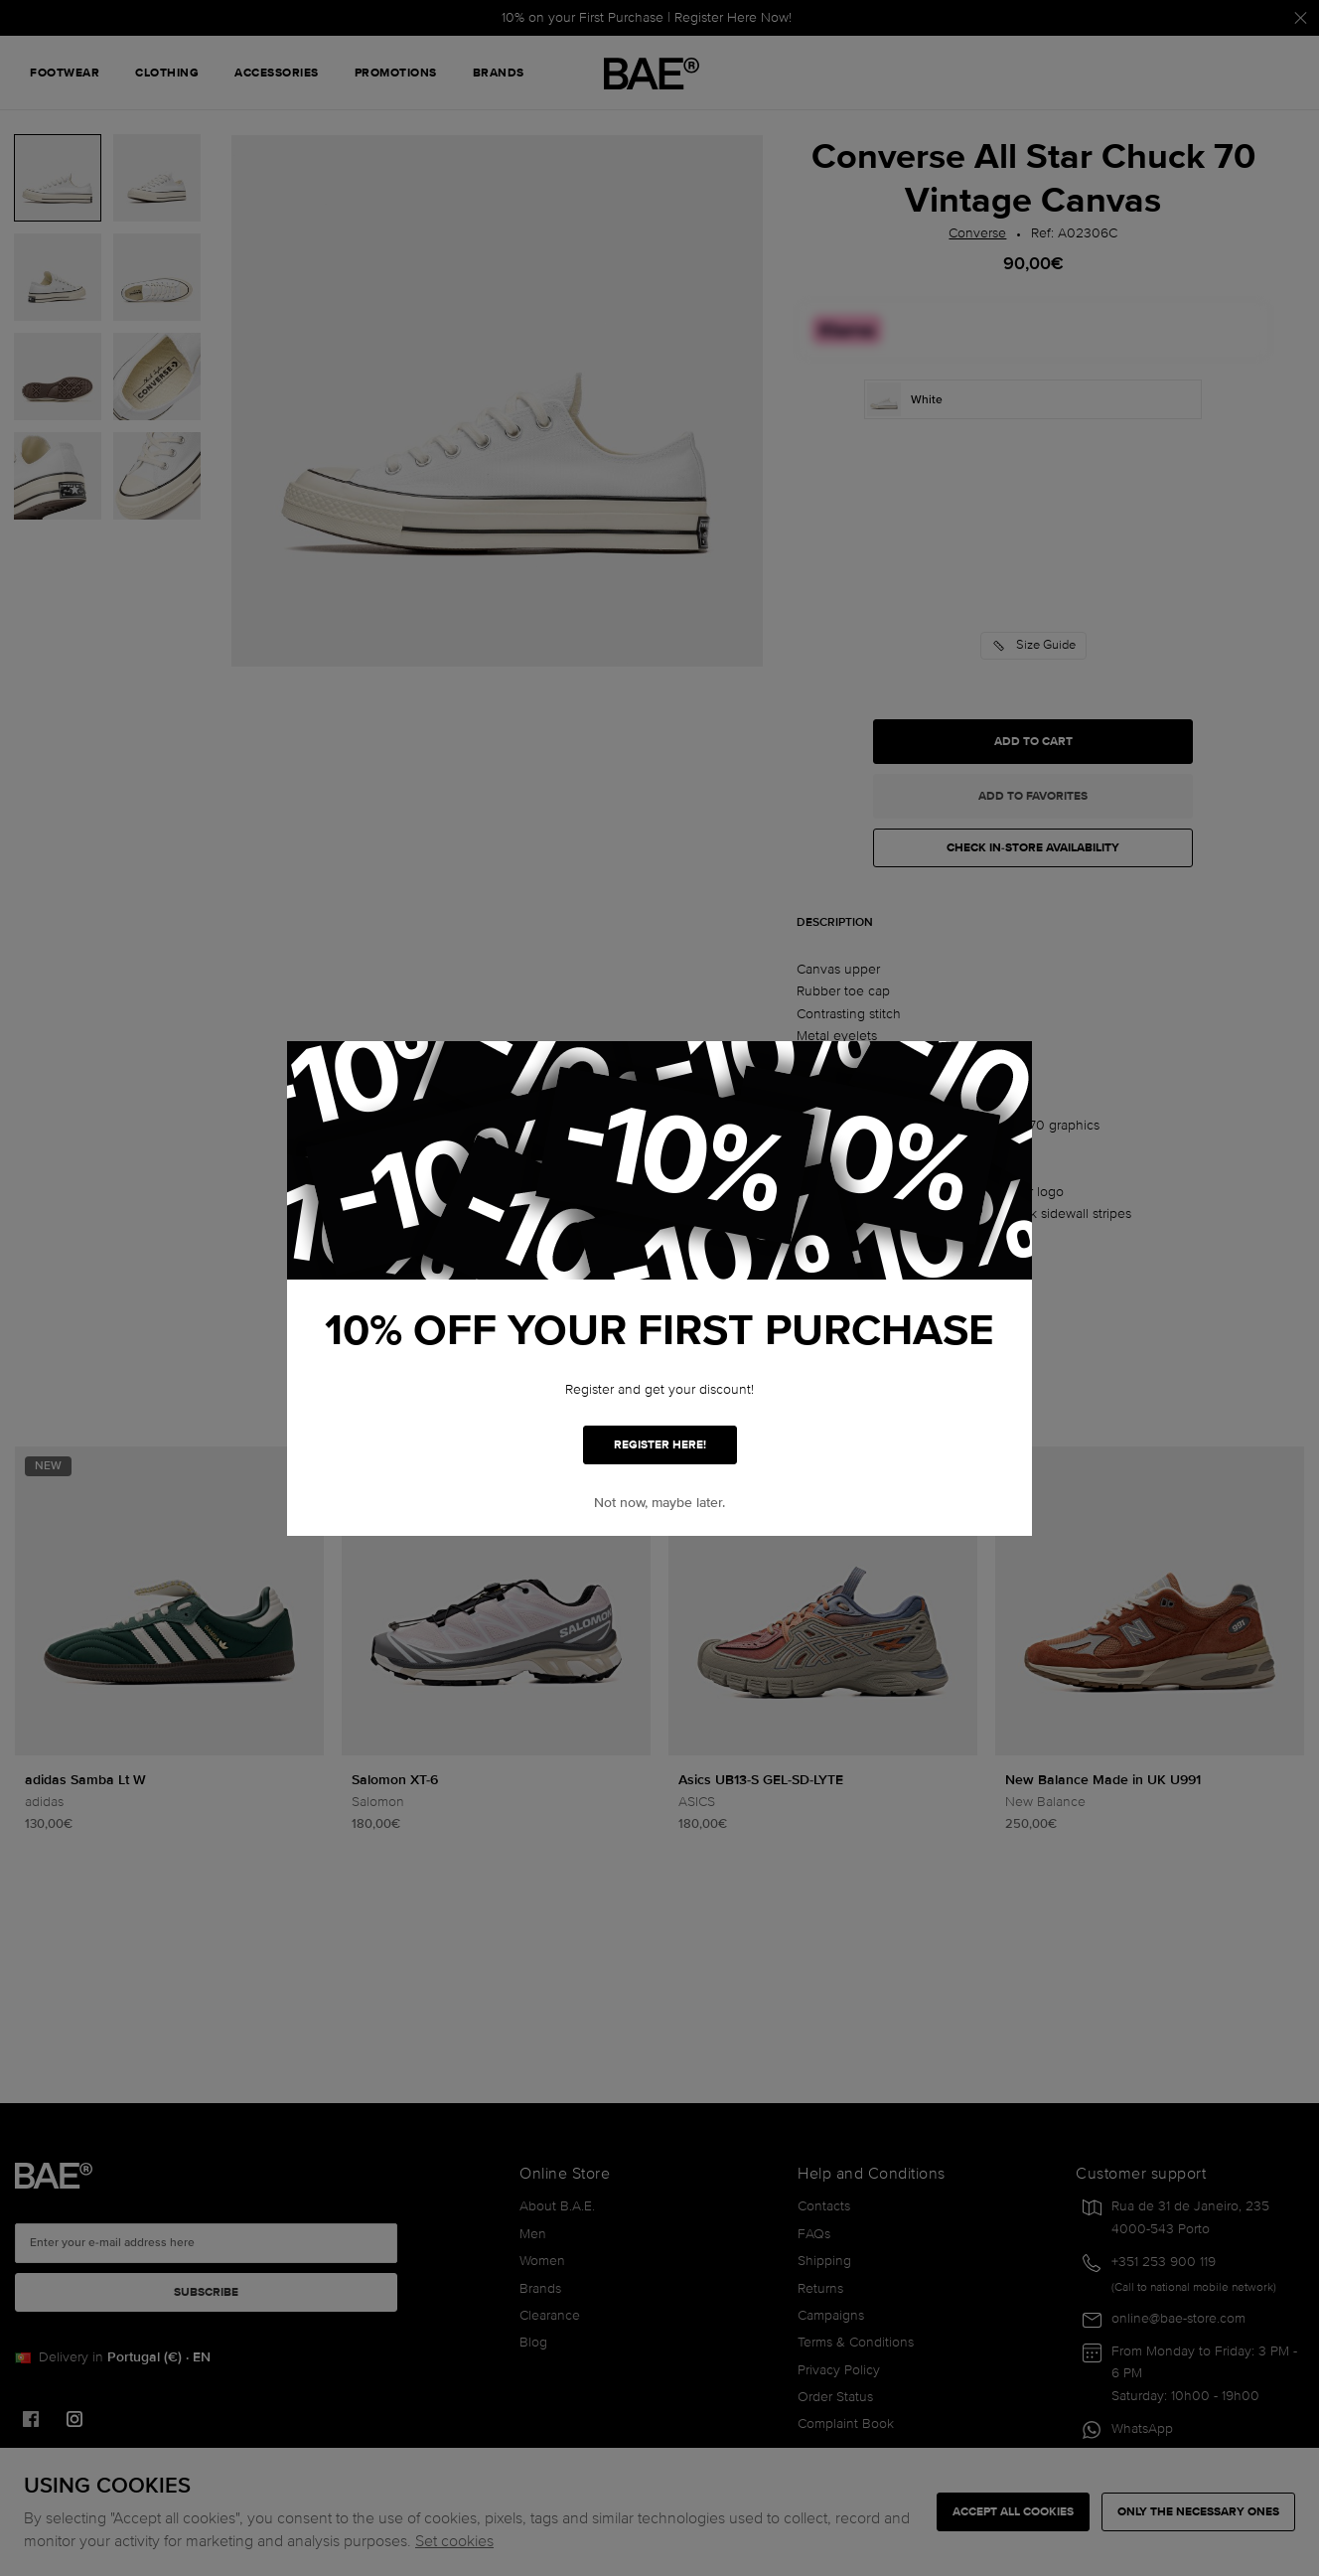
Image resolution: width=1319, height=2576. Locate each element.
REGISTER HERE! (660, 1445)
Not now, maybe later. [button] (659, 1502)
